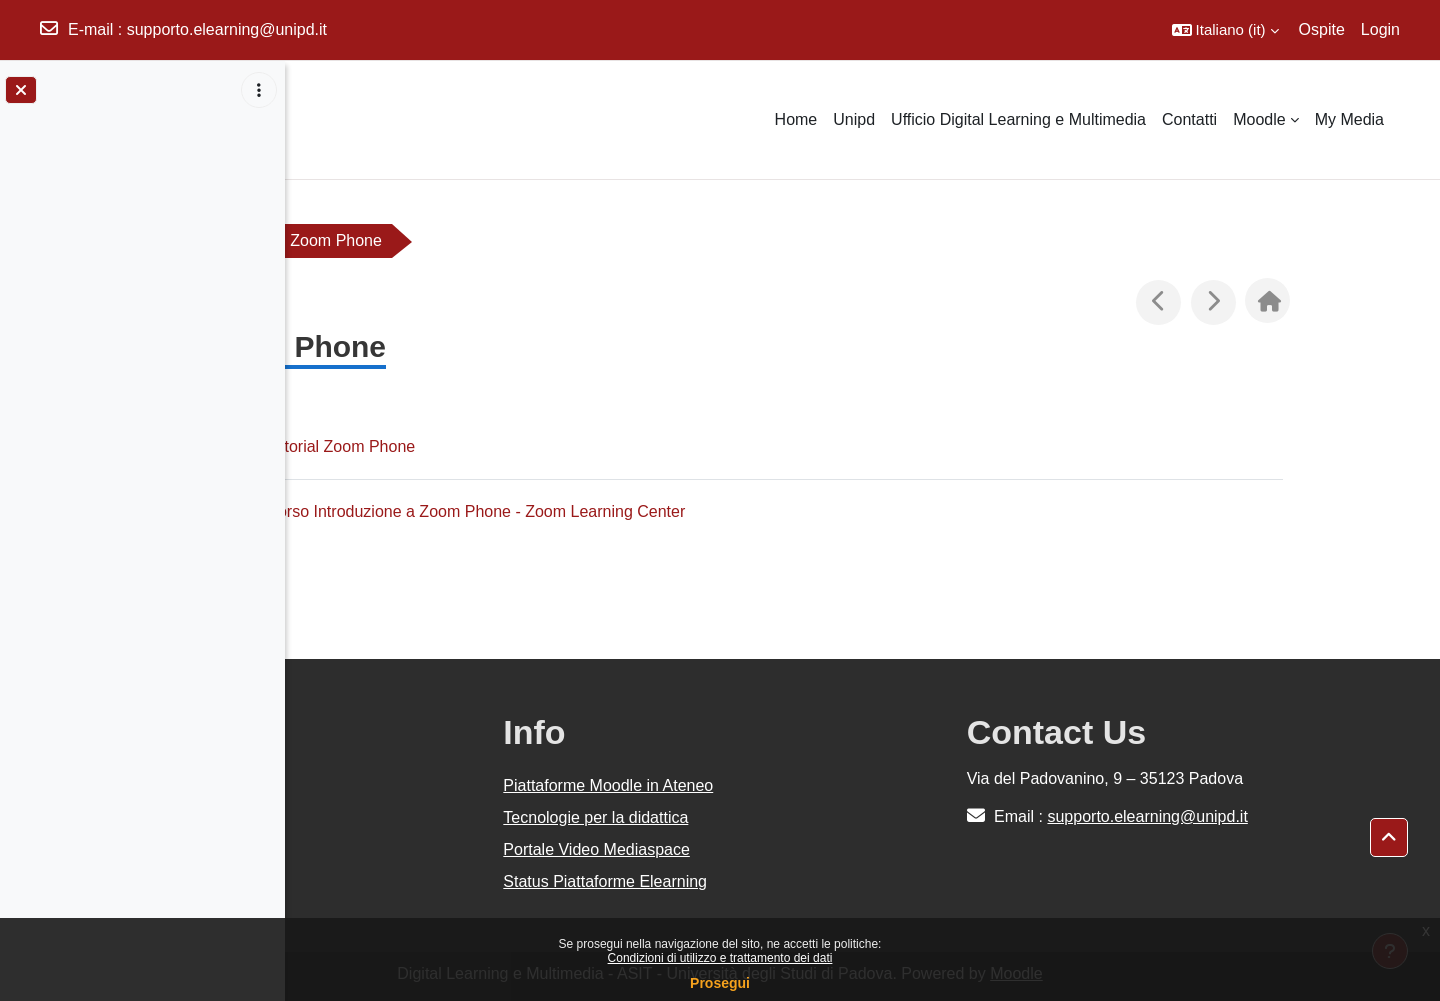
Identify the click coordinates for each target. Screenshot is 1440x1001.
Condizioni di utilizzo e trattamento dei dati (720, 958)
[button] (1225, 30)
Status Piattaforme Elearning (605, 881)
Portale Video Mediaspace (596, 849)
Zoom (351, 240)
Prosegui (720, 983)
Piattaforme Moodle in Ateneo (608, 785)
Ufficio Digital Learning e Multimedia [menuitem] (1018, 119)
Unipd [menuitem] (854, 119)
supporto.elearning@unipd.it (227, 29)
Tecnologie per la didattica (595, 817)
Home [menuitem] (796, 119)
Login (1380, 29)
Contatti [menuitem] (1189, 119)
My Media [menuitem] (1349, 119)
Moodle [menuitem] (1259, 119)
